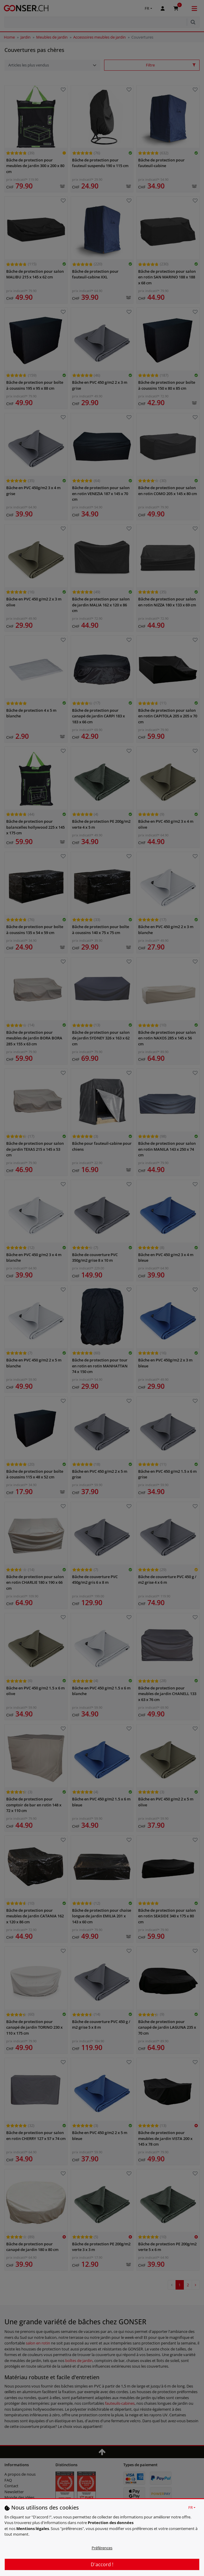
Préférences (102, 2547)
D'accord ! (102, 2564)
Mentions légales (32, 2528)
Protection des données (110, 2522)
